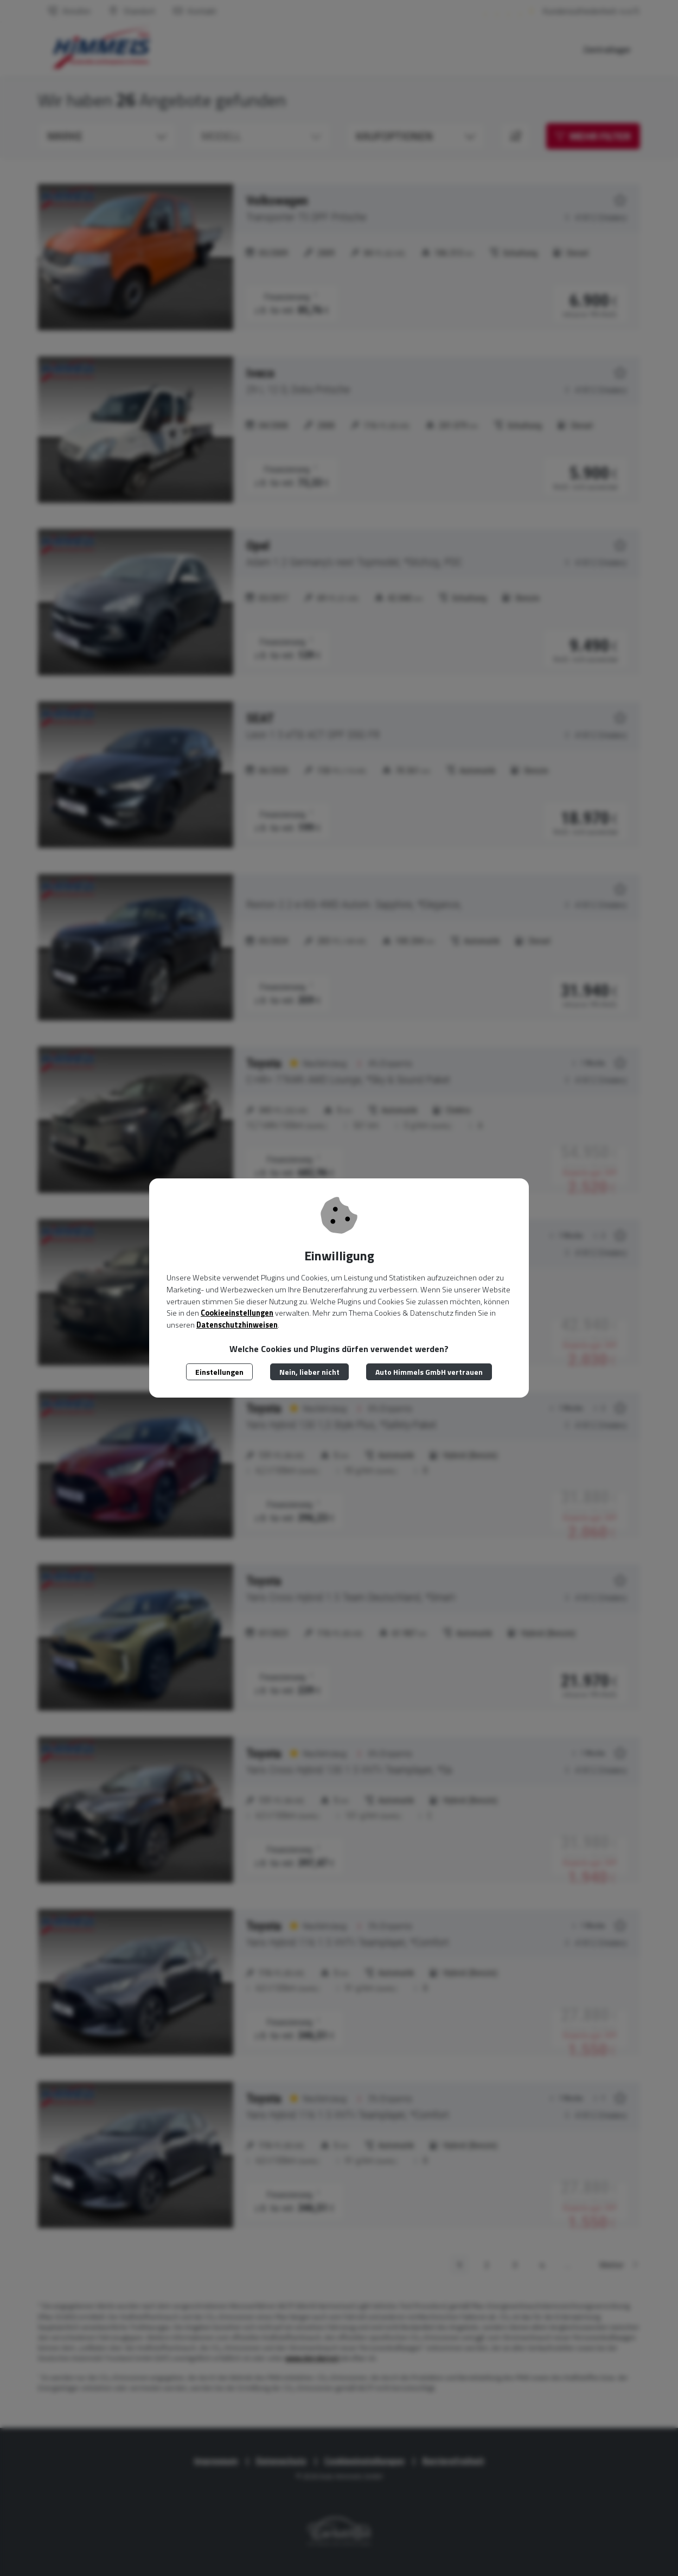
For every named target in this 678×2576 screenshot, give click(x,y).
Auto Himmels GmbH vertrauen (429, 1372)
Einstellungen (219, 1372)
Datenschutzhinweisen (237, 1325)
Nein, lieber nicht (309, 1372)
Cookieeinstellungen (237, 1313)
